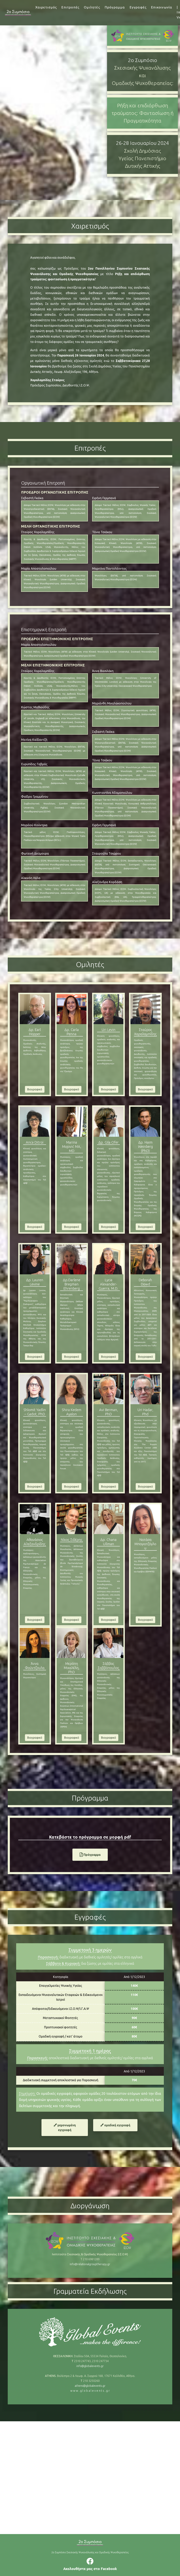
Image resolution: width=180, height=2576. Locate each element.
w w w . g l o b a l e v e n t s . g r (90, 2390)
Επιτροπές (90, 8)
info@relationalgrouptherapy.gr (90, 2264)
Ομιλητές (112, 8)
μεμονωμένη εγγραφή (65, 2127)
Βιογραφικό (34, 1089)
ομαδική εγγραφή (115, 2125)
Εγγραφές (157, 8)
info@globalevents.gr (90, 2366)
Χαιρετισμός (65, 8)
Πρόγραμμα (134, 8)
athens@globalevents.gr (90, 2385)
